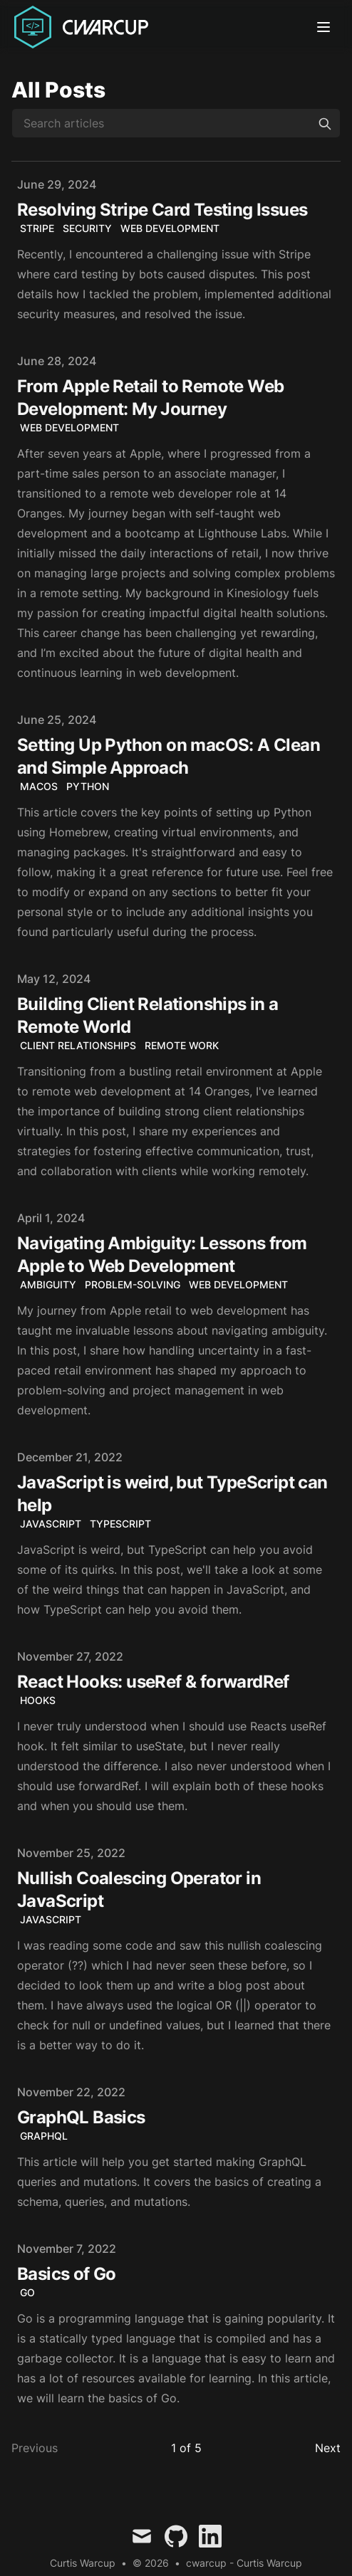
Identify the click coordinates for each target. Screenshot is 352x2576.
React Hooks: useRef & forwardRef (153, 1681)
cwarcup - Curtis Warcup (244, 2563)
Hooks (38, 1700)
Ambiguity (48, 1284)
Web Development (169, 228)
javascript (50, 1919)
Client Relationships (78, 1045)
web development (69, 427)
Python (87, 786)
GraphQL (44, 2136)
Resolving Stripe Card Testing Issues (162, 209)
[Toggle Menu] (326, 27)
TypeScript (120, 1524)
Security (87, 228)
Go (27, 2292)
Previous (34, 2448)
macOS (39, 786)
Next (328, 2448)
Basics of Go (66, 2274)
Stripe (37, 228)
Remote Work (182, 1045)
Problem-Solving (132, 1284)
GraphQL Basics (81, 2117)
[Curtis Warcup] (84, 27)
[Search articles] (176, 123)
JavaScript (50, 1524)
